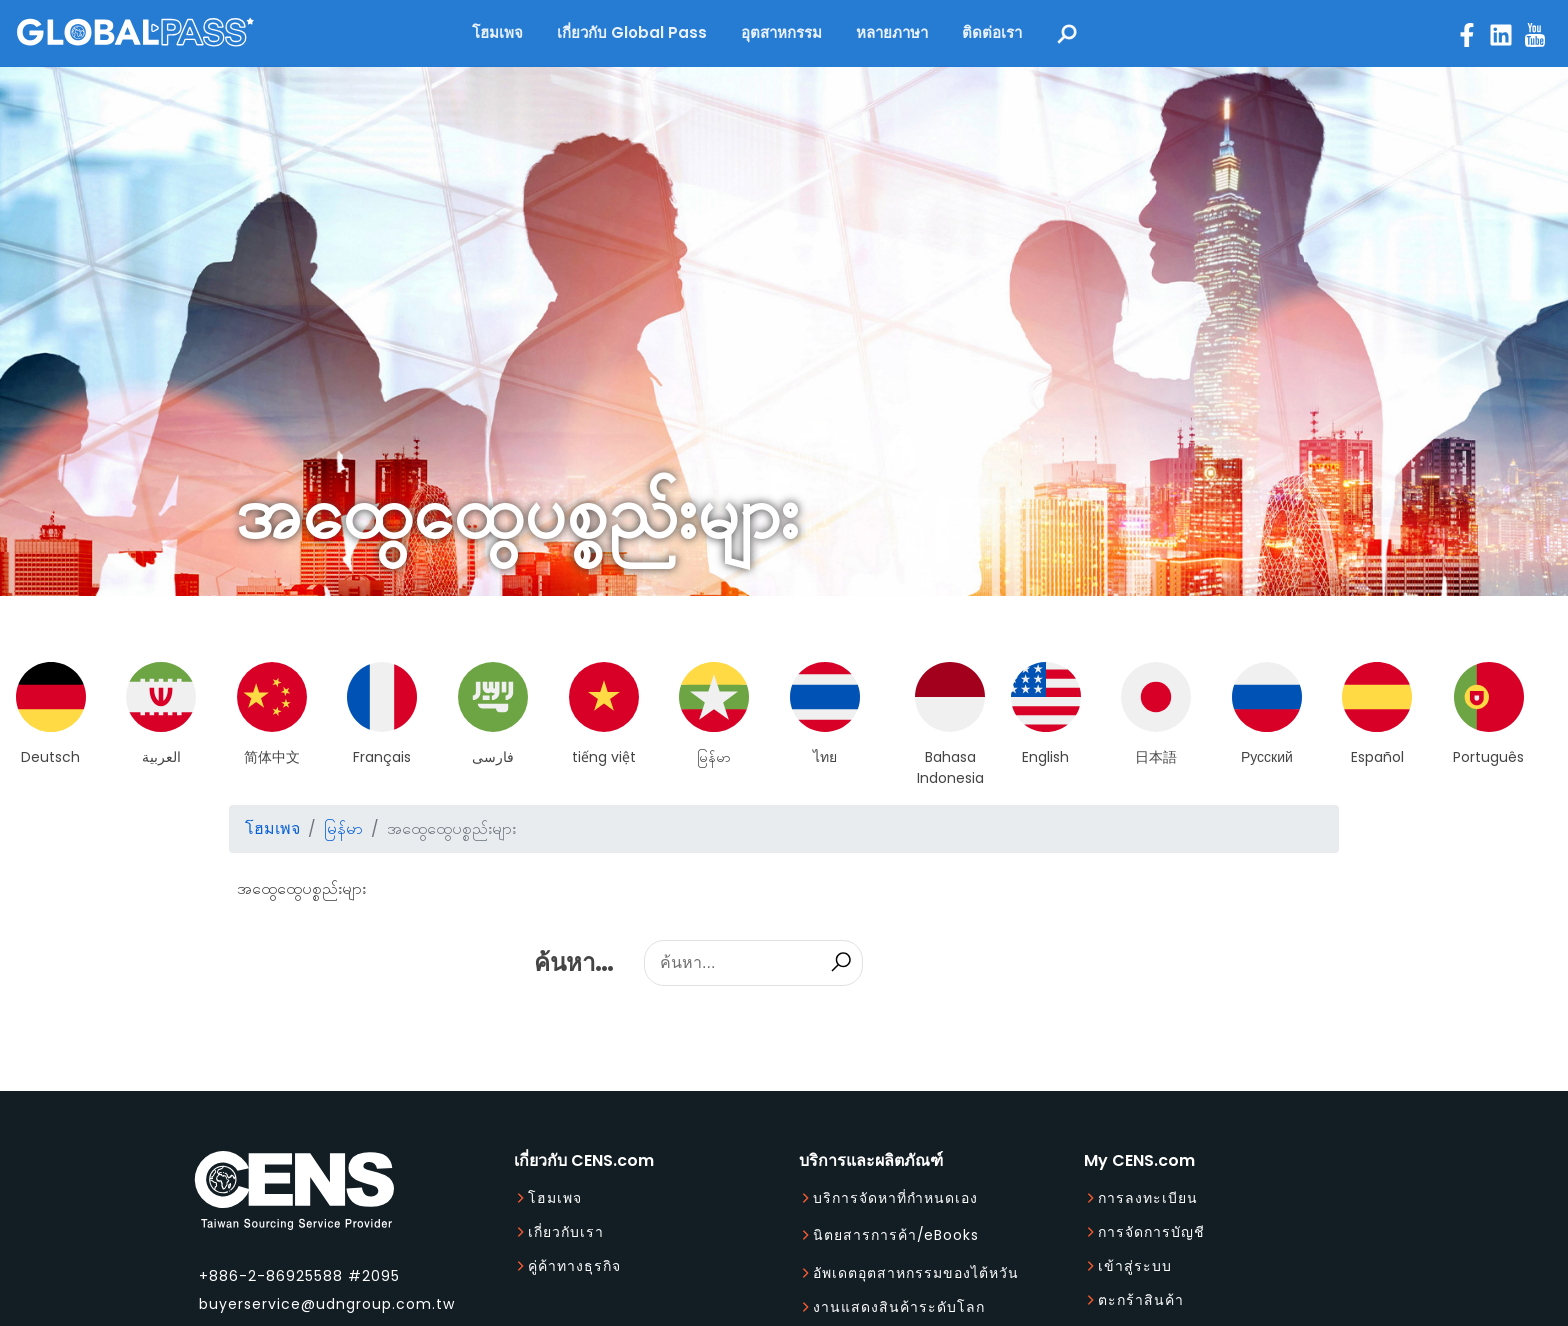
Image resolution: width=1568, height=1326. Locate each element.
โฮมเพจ (497, 32)
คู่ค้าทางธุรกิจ (574, 1266)
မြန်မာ (343, 828)
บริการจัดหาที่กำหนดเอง (895, 1198)
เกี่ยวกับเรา (566, 1232)
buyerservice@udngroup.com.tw (327, 1304)
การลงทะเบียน (1148, 1198)
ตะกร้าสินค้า (1141, 1300)
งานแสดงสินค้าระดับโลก (899, 1307)
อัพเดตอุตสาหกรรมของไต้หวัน (916, 1273)
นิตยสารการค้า (865, 1235)
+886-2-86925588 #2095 (299, 1276)
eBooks (951, 1235)
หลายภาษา (892, 32)
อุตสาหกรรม (781, 32)
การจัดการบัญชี (1151, 1232)
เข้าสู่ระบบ (1135, 1266)
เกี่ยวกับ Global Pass (632, 32)
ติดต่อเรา (992, 32)
